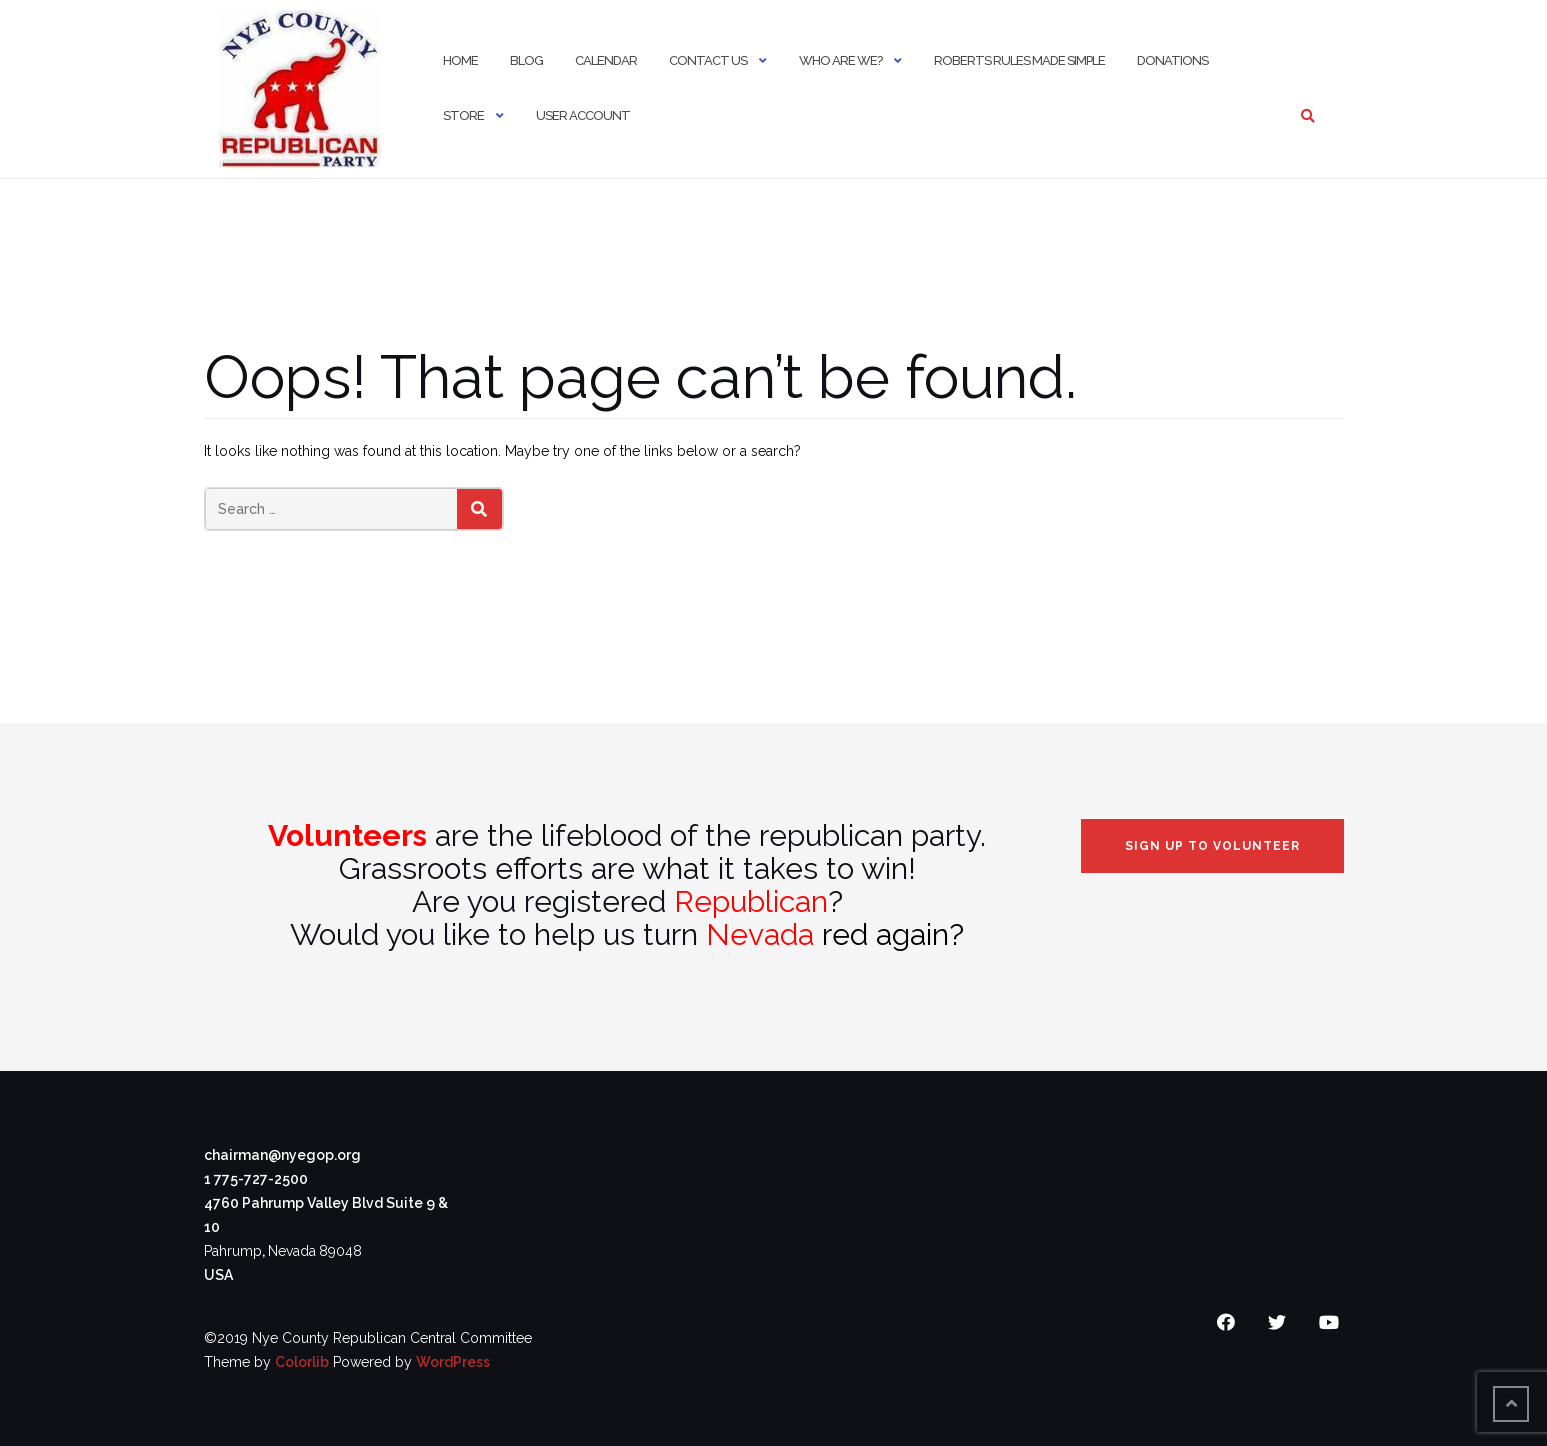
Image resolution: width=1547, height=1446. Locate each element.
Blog (526, 60)
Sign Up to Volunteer (1212, 846)
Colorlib (302, 1362)
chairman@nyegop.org (282, 1155)
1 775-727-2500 (256, 1179)
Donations (1172, 60)
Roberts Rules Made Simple (1019, 60)
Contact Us (708, 60)
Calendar (606, 60)
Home (460, 60)
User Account (583, 115)
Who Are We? (840, 60)
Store (463, 115)
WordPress (453, 1362)
